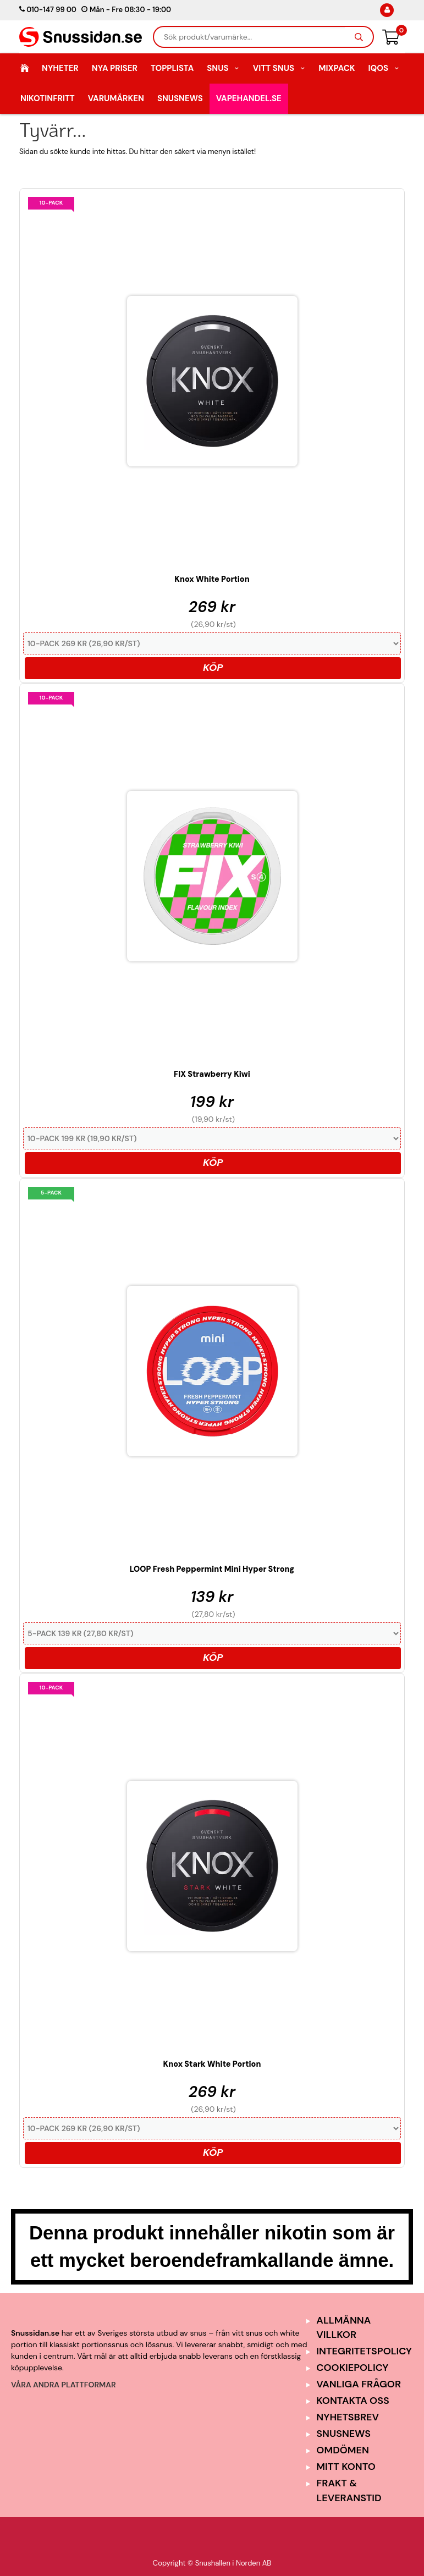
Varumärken (116, 98)
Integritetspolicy (364, 2351)
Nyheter (60, 68)
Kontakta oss (352, 2400)
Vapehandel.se (249, 98)
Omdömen (342, 2450)
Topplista (172, 68)
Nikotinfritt (47, 98)
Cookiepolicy (352, 2367)
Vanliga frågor (358, 2384)
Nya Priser (114, 68)
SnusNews (180, 98)
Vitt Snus (279, 68)
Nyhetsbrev (347, 2417)
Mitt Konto (346, 2466)
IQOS (383, 68)
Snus (223, 68)
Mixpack (336, 68)
